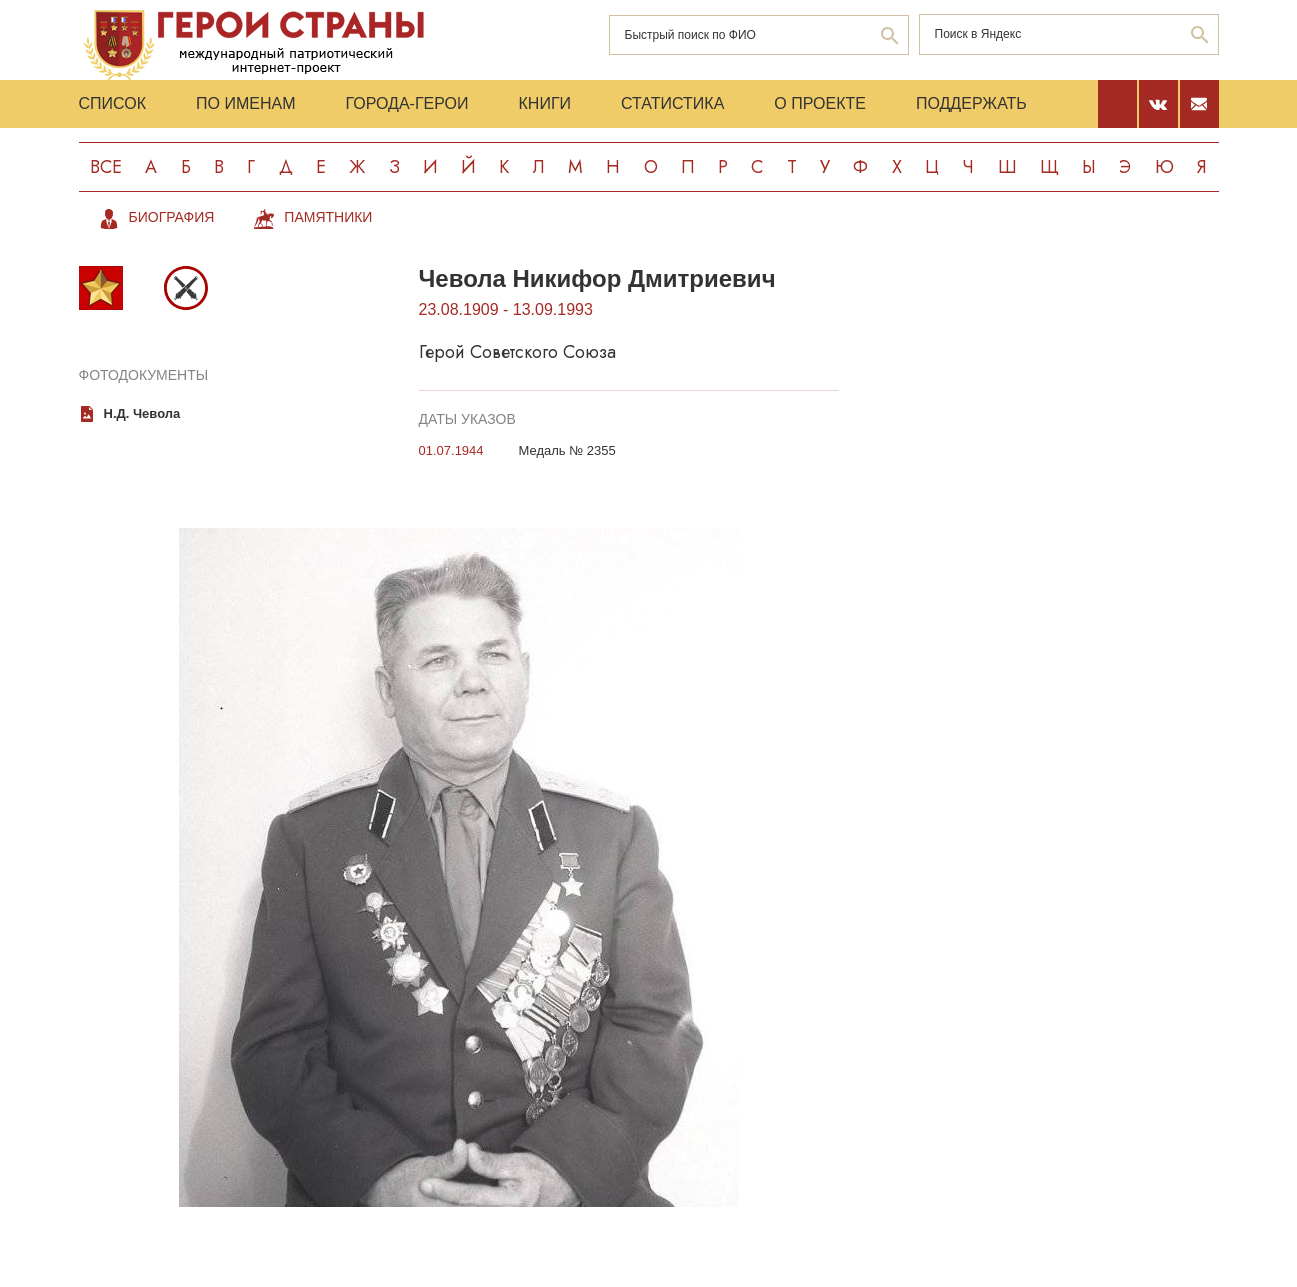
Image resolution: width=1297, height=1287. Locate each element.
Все (106, 167)
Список (113, 103)
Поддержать (971, 103)
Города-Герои (406, 103)
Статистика (672, 103)
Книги (545, 103)
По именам (245, 103)
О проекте (820, 103)
